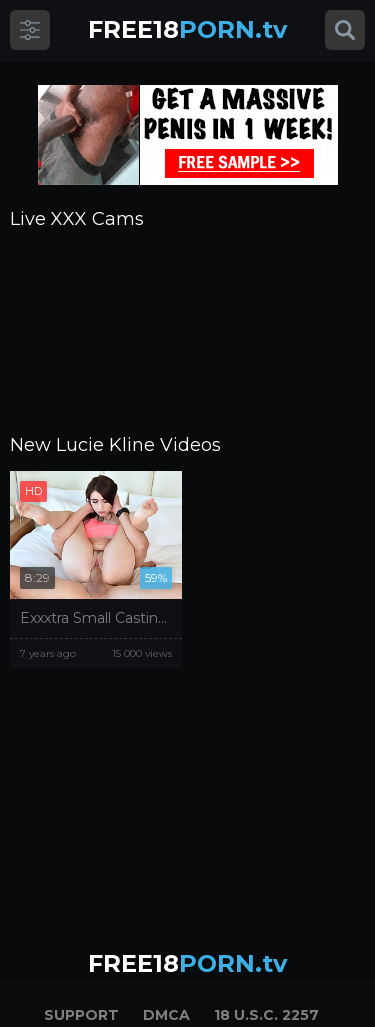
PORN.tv (187, 29)
